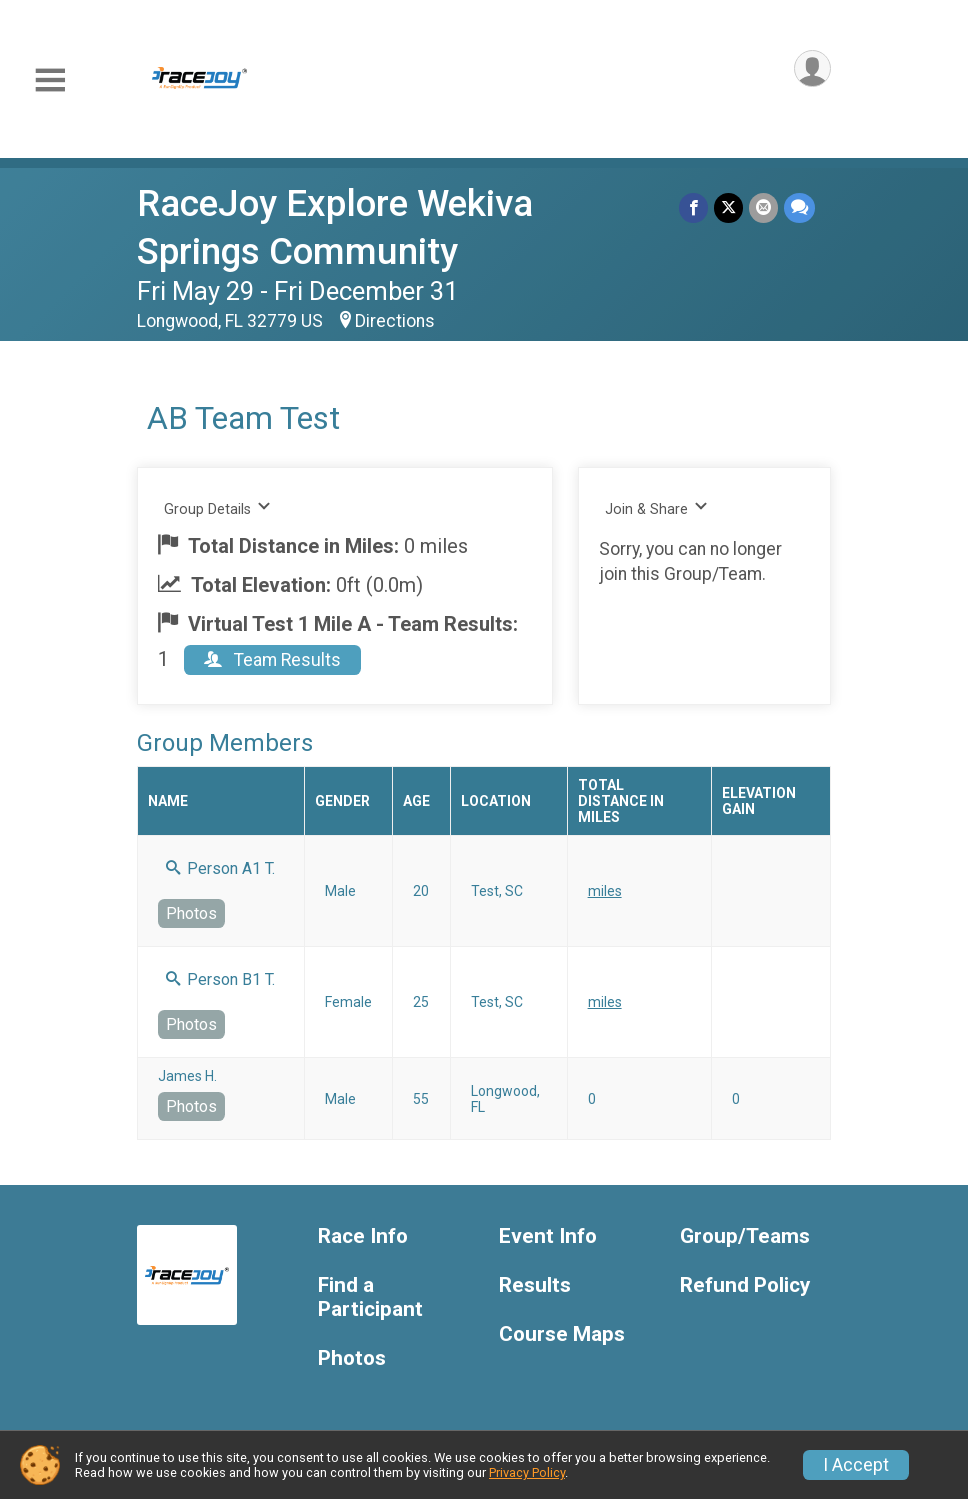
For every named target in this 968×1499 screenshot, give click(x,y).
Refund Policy (745, 1285)
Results (535, 1285)
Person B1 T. (220, 979)
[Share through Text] (799, 207)
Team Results (272, 660)
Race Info (363, 1236)
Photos (191, 913)
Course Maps (562, 1334)
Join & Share (656, 508)
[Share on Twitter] (728, 207)
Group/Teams (745, 1236)
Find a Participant (370, 1297)
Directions (395, 321)
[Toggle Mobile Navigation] (50, 80)
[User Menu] (812, 68)
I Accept (856, 1465)
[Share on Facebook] (693, 207)
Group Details (217, 508)
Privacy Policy (527, 1472)
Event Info (548, 1236)
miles (605, 891)
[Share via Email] (763, 207)
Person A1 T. (220, 868)
